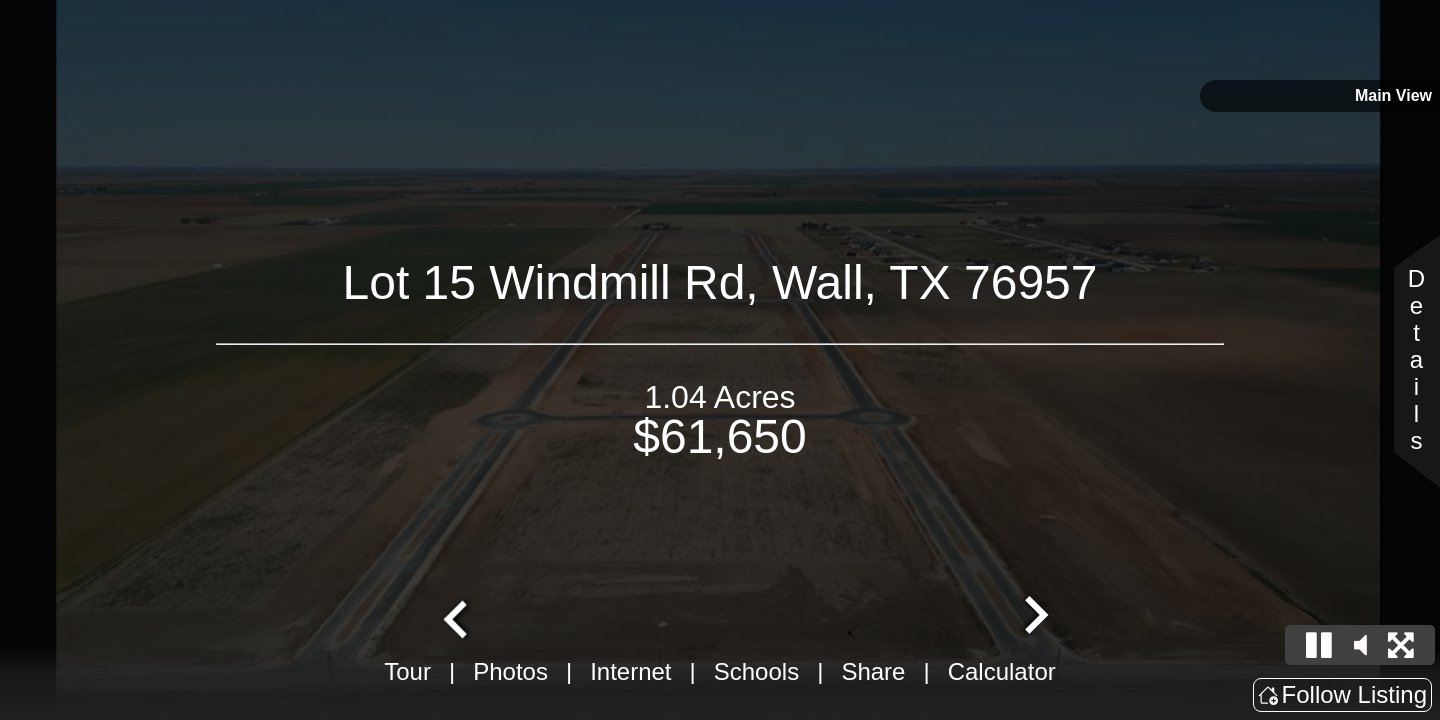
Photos (510, 671)
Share (873, 671)
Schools (756, 671)
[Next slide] (1034, 617)
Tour (407, 671)
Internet (630, 671)
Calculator (1002, 671)
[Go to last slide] (458, 617)
